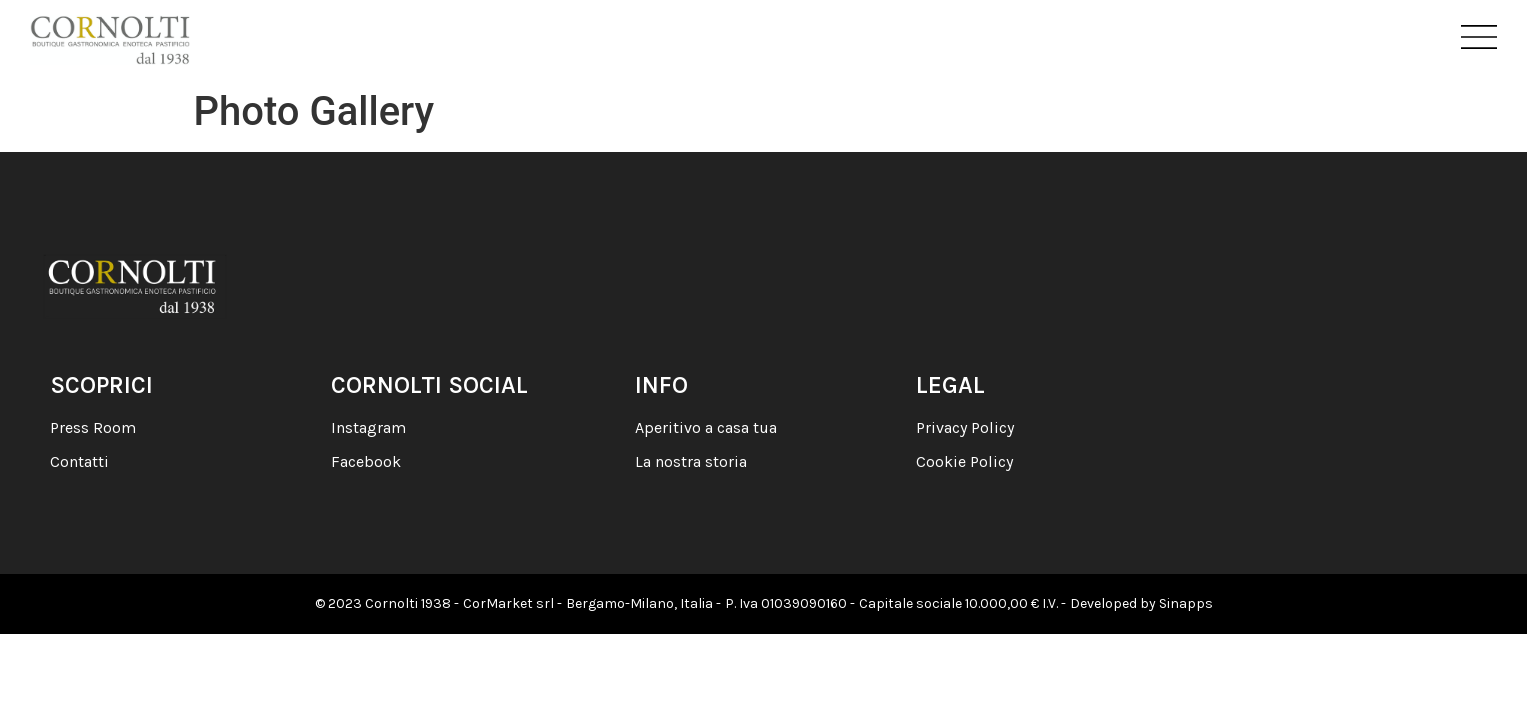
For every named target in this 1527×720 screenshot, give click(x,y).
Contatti (79, 461)
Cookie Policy (964, 461)
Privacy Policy (965, 427)
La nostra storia (691, 461)
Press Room (93, 427)
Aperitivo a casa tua (706, 427)
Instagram (368, 427)
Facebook (366, 461)
